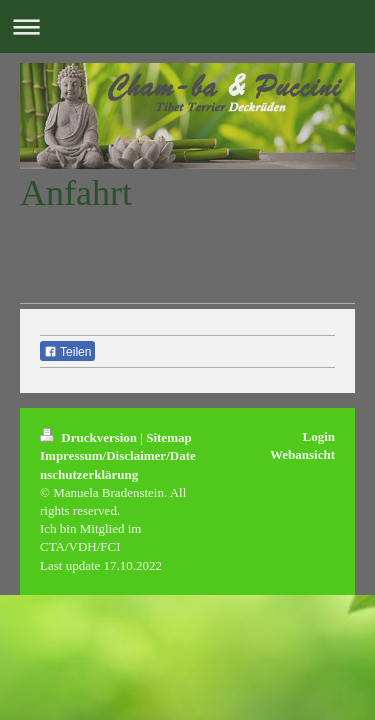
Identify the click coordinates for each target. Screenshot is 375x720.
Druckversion (90, 437)
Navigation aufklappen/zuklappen (187, 26)
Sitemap (169, 437)
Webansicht (302, 454)
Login (318, 436)
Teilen (67, 352)
